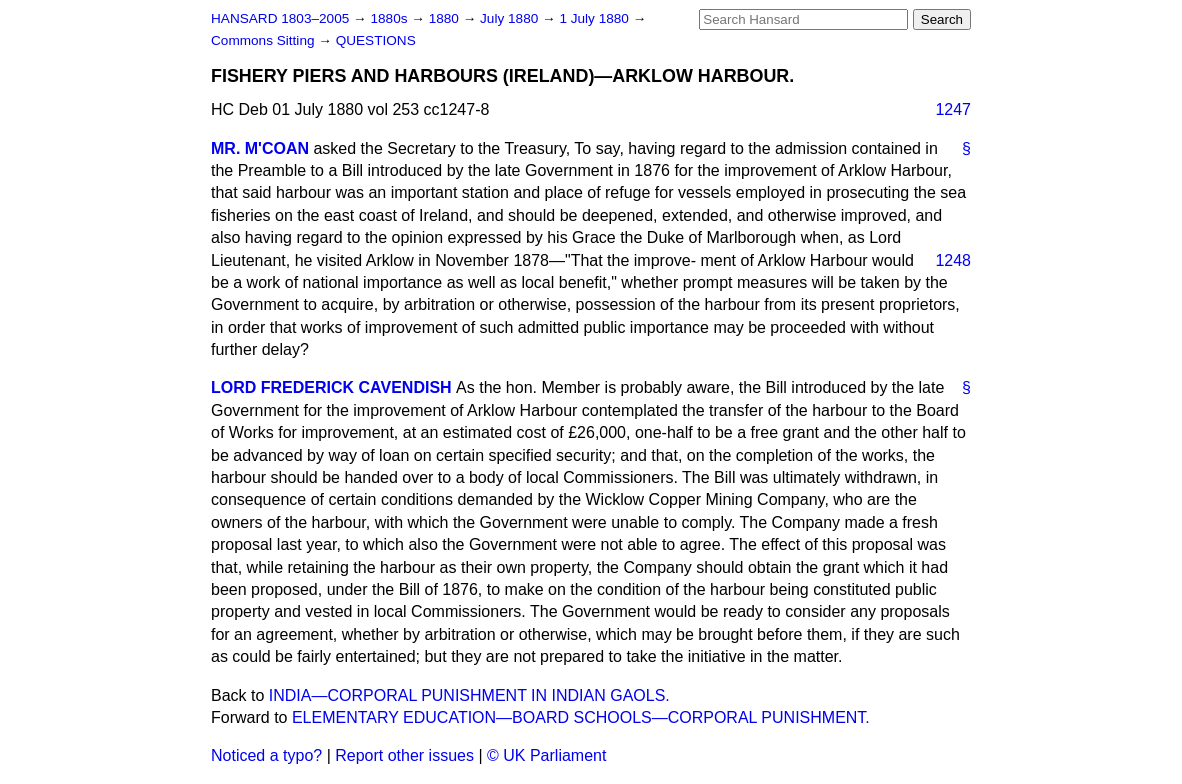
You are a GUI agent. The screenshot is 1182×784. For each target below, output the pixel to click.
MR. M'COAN (260, 148)
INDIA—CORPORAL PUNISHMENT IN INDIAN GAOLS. (469, 695)
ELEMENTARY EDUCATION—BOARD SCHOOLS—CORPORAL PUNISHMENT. (581, 717)
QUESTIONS (376, 40)
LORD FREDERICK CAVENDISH (331, 387)
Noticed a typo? (266, 755)
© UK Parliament (546, 755)
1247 (953, 109)
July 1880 (511, 18)
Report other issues (404, 755)
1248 (953, 260)
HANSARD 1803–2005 (280, 18)
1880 (446, 18)
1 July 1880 (595, 18)
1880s (390, 18)
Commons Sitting (264, 40)
